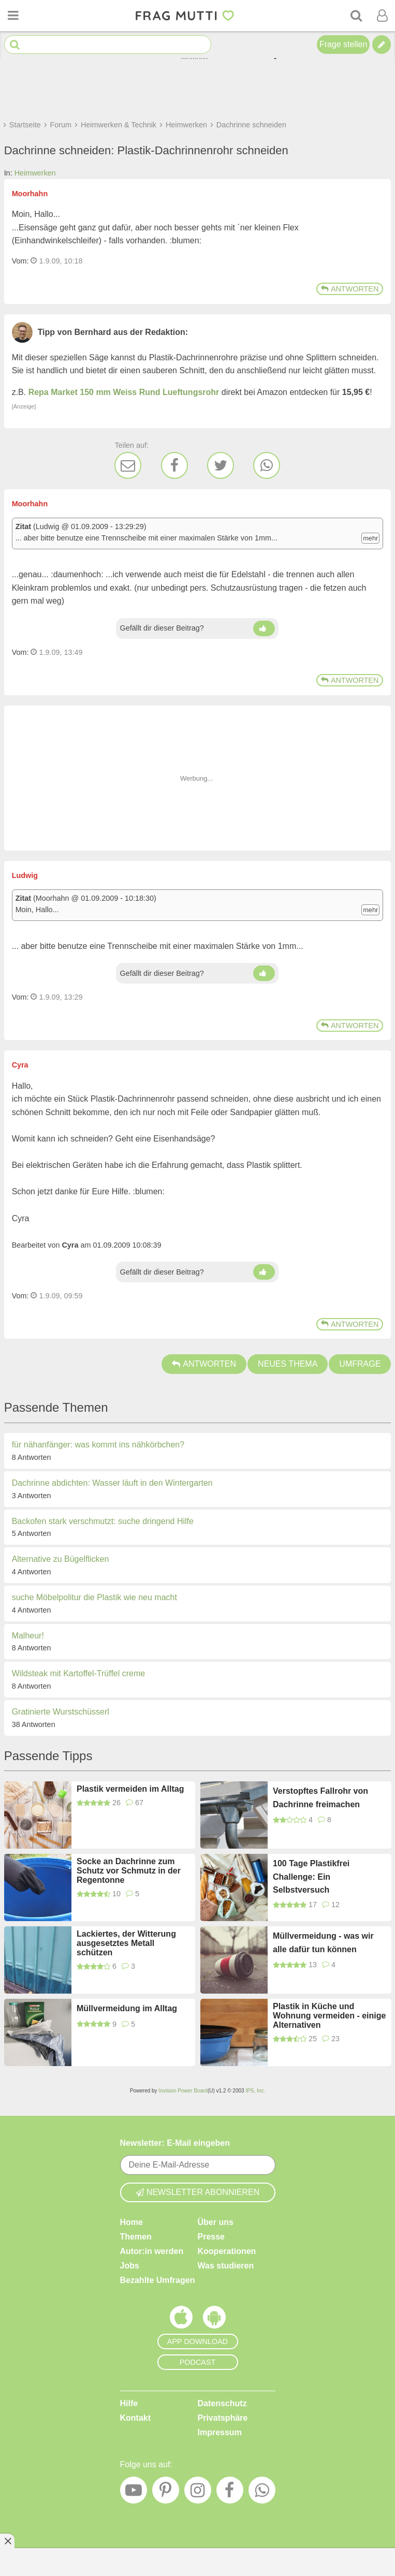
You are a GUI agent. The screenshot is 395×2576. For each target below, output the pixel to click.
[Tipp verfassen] (381, 44)
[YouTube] (133, 2493)
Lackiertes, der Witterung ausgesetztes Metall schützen (126, 1943)
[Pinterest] (165, 2493)
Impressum (220, 2432)
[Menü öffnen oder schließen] (13, 15)
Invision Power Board (183, 2091)
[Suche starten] (14, 44)
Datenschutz (222, 2403)
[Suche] (356, 15)
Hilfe (129, 2403)
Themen (136, 2236)
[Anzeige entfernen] (7, 2541)
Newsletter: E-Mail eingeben (175, 2143)
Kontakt (135, 2417)
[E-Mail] (127, 465)
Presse (211, 2236)
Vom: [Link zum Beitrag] (20, 261)
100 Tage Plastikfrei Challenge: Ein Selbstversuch (311, 1876)
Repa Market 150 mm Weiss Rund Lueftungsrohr (124, 392)
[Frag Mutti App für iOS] (181, 2320)
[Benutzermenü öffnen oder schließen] (382, 15)
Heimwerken (35, 173)
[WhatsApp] (266, 465)
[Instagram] (197, 2493)
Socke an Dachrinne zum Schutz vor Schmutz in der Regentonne (129, 1870)
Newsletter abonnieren (198, 2192)
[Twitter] (220, 465)
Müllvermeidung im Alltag (127, 2008)
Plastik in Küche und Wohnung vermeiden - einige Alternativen (329, 2015)
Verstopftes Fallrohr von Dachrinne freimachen (320, 1798)
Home (131, 2222)
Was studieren (226, 2265)
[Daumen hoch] (264, 628)
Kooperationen (227, 2251)
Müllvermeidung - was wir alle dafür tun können (323, 1942)
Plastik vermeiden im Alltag (130, 1788)
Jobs (129, 2265)
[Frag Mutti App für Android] (214, 2320)
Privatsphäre (223, 2417)
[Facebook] (174, 465)
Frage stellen (343, 44)
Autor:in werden (152, 2251)
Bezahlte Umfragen (157, 2280)
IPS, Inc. (255, 2091)
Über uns (215, 2222)
